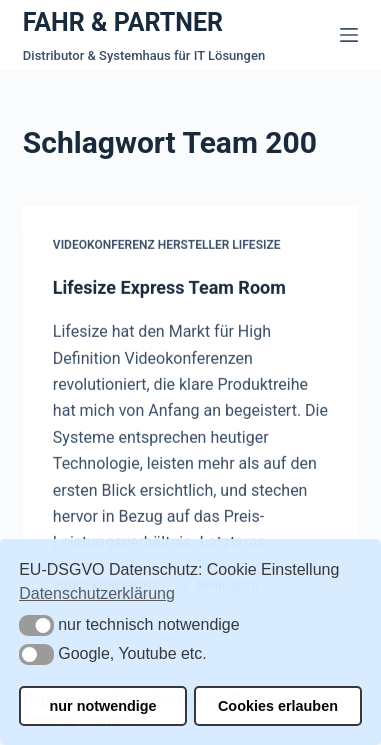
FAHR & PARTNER (123, 22)
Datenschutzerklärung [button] (97, 593)
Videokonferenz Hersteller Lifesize (167, 246)
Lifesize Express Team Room (169, 287)
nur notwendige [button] (102, 706)
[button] (36, 625)
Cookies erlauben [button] (278, 706)
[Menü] (349, 35)
